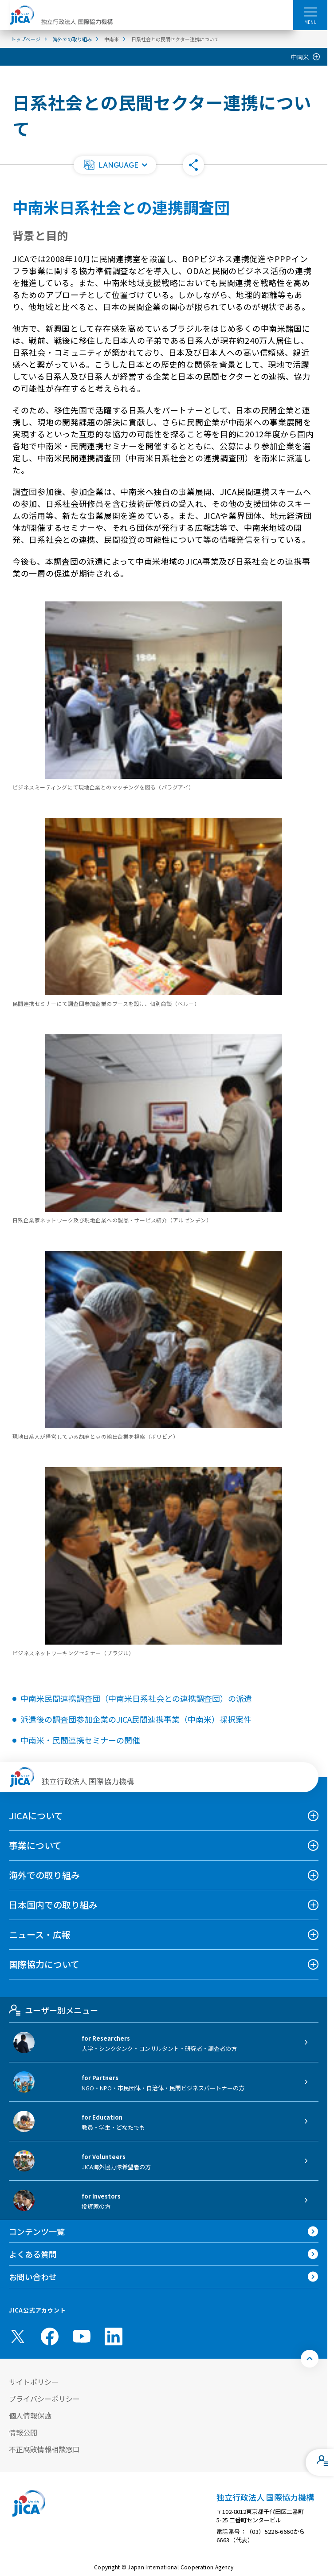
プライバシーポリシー (44, 2398)
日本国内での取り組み (53, 1904)
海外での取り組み (44, 1875)
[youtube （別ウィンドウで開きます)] (81, 2336)
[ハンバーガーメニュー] (310, 12)
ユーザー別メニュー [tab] (53, 2010)
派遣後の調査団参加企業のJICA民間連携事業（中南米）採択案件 (135, 1719)
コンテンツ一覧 (37, 2231)
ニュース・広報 (40, 1934)
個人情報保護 (30, 2415)
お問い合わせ (33, 2276)
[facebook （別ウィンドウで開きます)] (50, 2336)
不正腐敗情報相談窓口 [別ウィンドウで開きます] (44, 2449)
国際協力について (44, 1964)
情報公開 (23, 2432)
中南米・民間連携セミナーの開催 (80, 1740)
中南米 (300, 56)
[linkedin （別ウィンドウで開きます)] (113, 2336)
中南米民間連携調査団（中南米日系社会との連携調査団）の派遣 (136, 1698)
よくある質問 (33, 2254)
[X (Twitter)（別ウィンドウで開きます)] (18, 2336)
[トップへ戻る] (309, 2359)
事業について (35, 1845)
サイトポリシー (34, 2381)
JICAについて (36, 1815)
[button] (115, 165)
